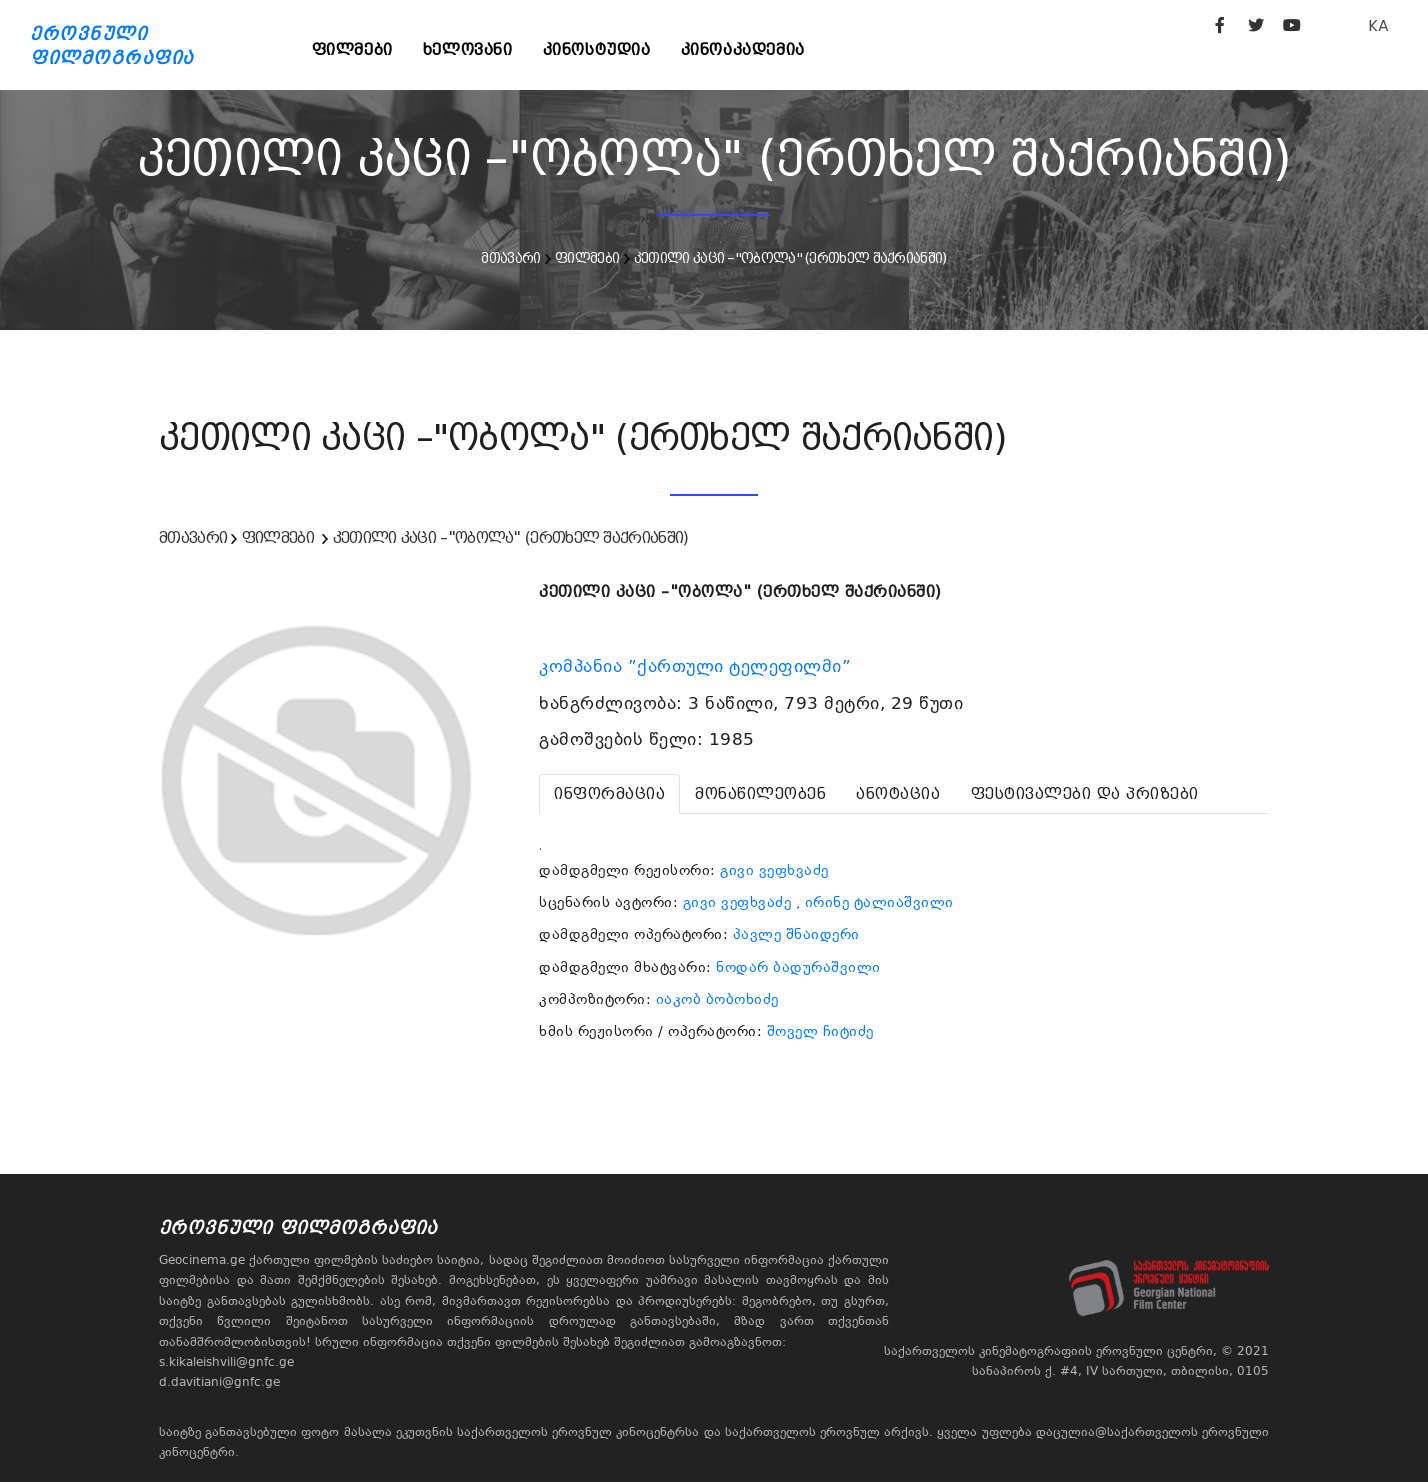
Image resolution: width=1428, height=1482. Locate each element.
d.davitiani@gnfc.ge (219, 1382)
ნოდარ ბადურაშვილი (798, 967)
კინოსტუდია (597, 49)
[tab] (609, 794)
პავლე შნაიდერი (796, 934)
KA (1378, 25)
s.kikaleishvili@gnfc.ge (226, 1362)
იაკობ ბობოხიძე (717, 999)
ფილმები (352, 49)
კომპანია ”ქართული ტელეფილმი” (698, 666)
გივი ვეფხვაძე (774, 870)
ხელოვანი (468, 49)
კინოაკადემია (743, 49)
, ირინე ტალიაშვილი (875, 902)
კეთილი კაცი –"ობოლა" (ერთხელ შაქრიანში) (790, 258)
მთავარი (510, 258)
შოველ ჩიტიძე (820, 1031)
